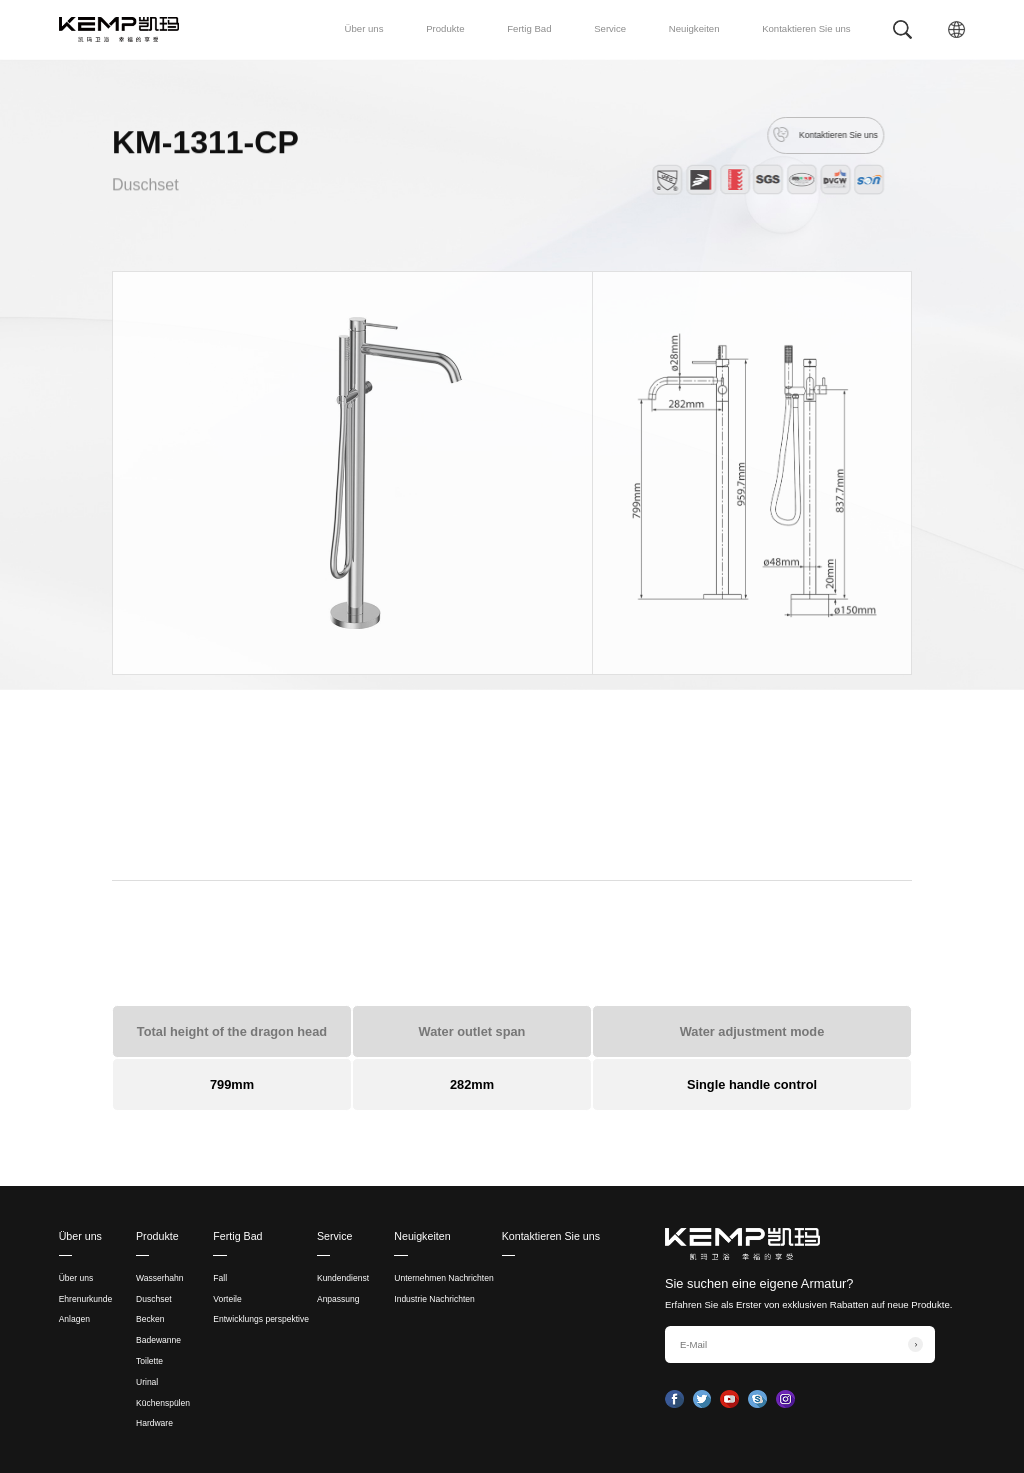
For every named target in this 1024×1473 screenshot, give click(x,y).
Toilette (149, 1361)
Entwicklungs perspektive (261, 1319)
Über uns (364, 28)
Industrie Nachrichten (434, 1299)
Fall (220, 1278)
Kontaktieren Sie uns (806, 28)
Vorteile (227, 1299)
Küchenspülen (163, 1403)
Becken (150, 1319)
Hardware (154, 1423)
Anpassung (338, 1299)
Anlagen (74, 1319)
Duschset (145, 190)
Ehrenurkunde (86, 1299)
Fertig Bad (529, 28)
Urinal (147, 1382)
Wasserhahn (160, 1278)
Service (610, 28)
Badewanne (158, 1340)
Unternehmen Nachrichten (443, 1278)
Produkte (445, 28)
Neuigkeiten (694, 28)
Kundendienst (343, 1278)
